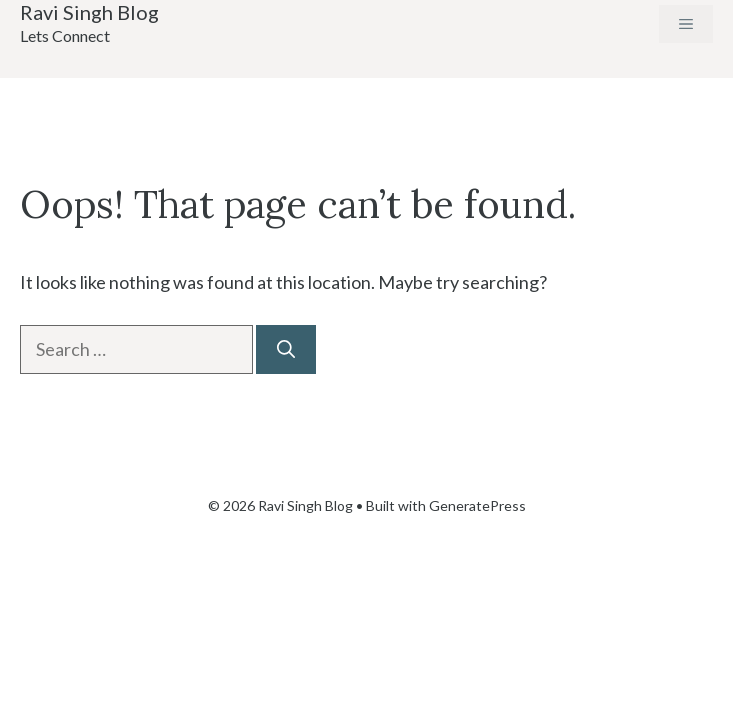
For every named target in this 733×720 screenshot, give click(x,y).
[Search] (286, 349)
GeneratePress (477, 505)
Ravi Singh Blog (89, 12)
